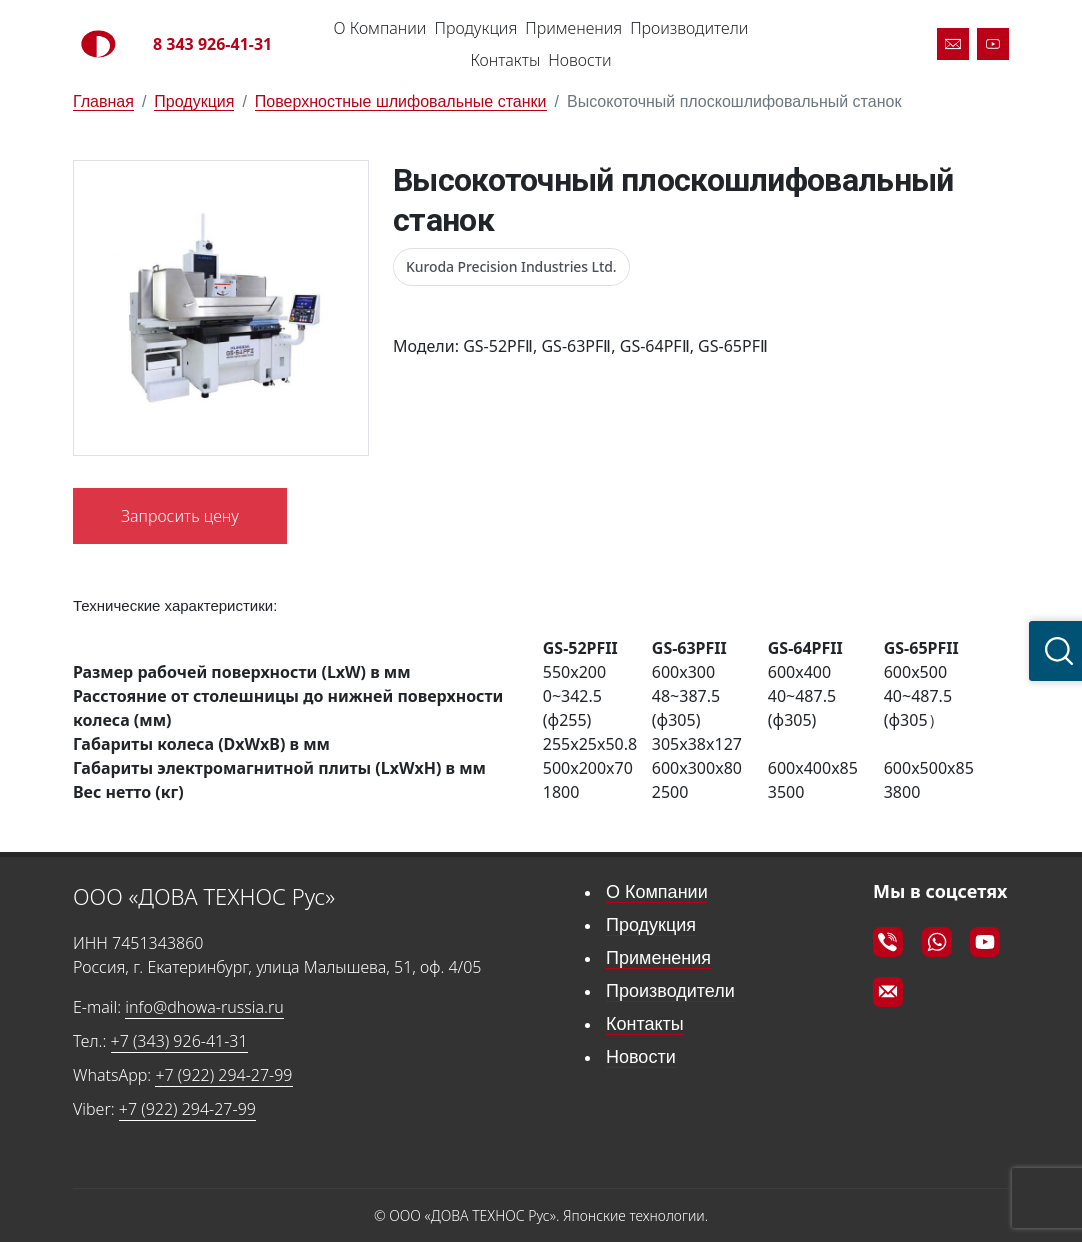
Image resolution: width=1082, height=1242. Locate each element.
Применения (573, 28)
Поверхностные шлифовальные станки (401, 101)
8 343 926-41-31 (212, 44)
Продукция (475, 28)
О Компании (380, 28)
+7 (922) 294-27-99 (223, 1075)
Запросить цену (180, 516)
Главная (103, 101)
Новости (579, 60)
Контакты (505, 60)
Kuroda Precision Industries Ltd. (511, 266)
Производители (689, 28)
